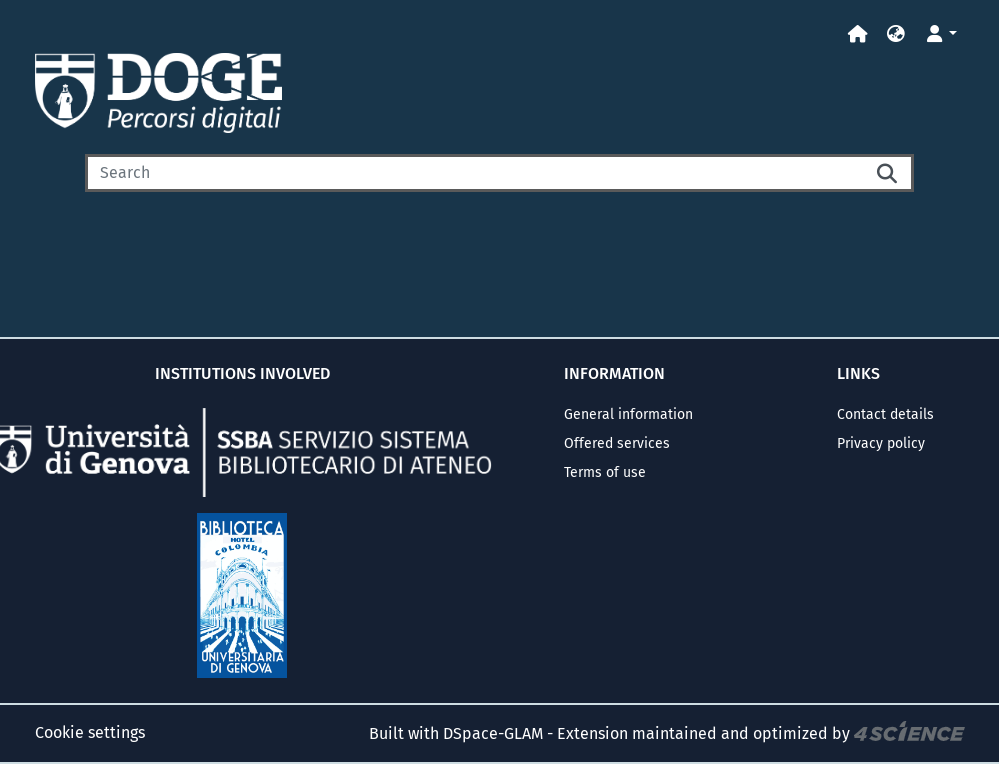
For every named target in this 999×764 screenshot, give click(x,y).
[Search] (474, 173)
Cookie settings (90, 732)
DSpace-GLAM (493, 733)
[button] (896, 34)
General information (628, 414)
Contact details (885, 414)
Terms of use (605, 472)
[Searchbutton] (888, 173)
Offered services (617, 443)
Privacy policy (881, 443)
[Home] (858, 34)
